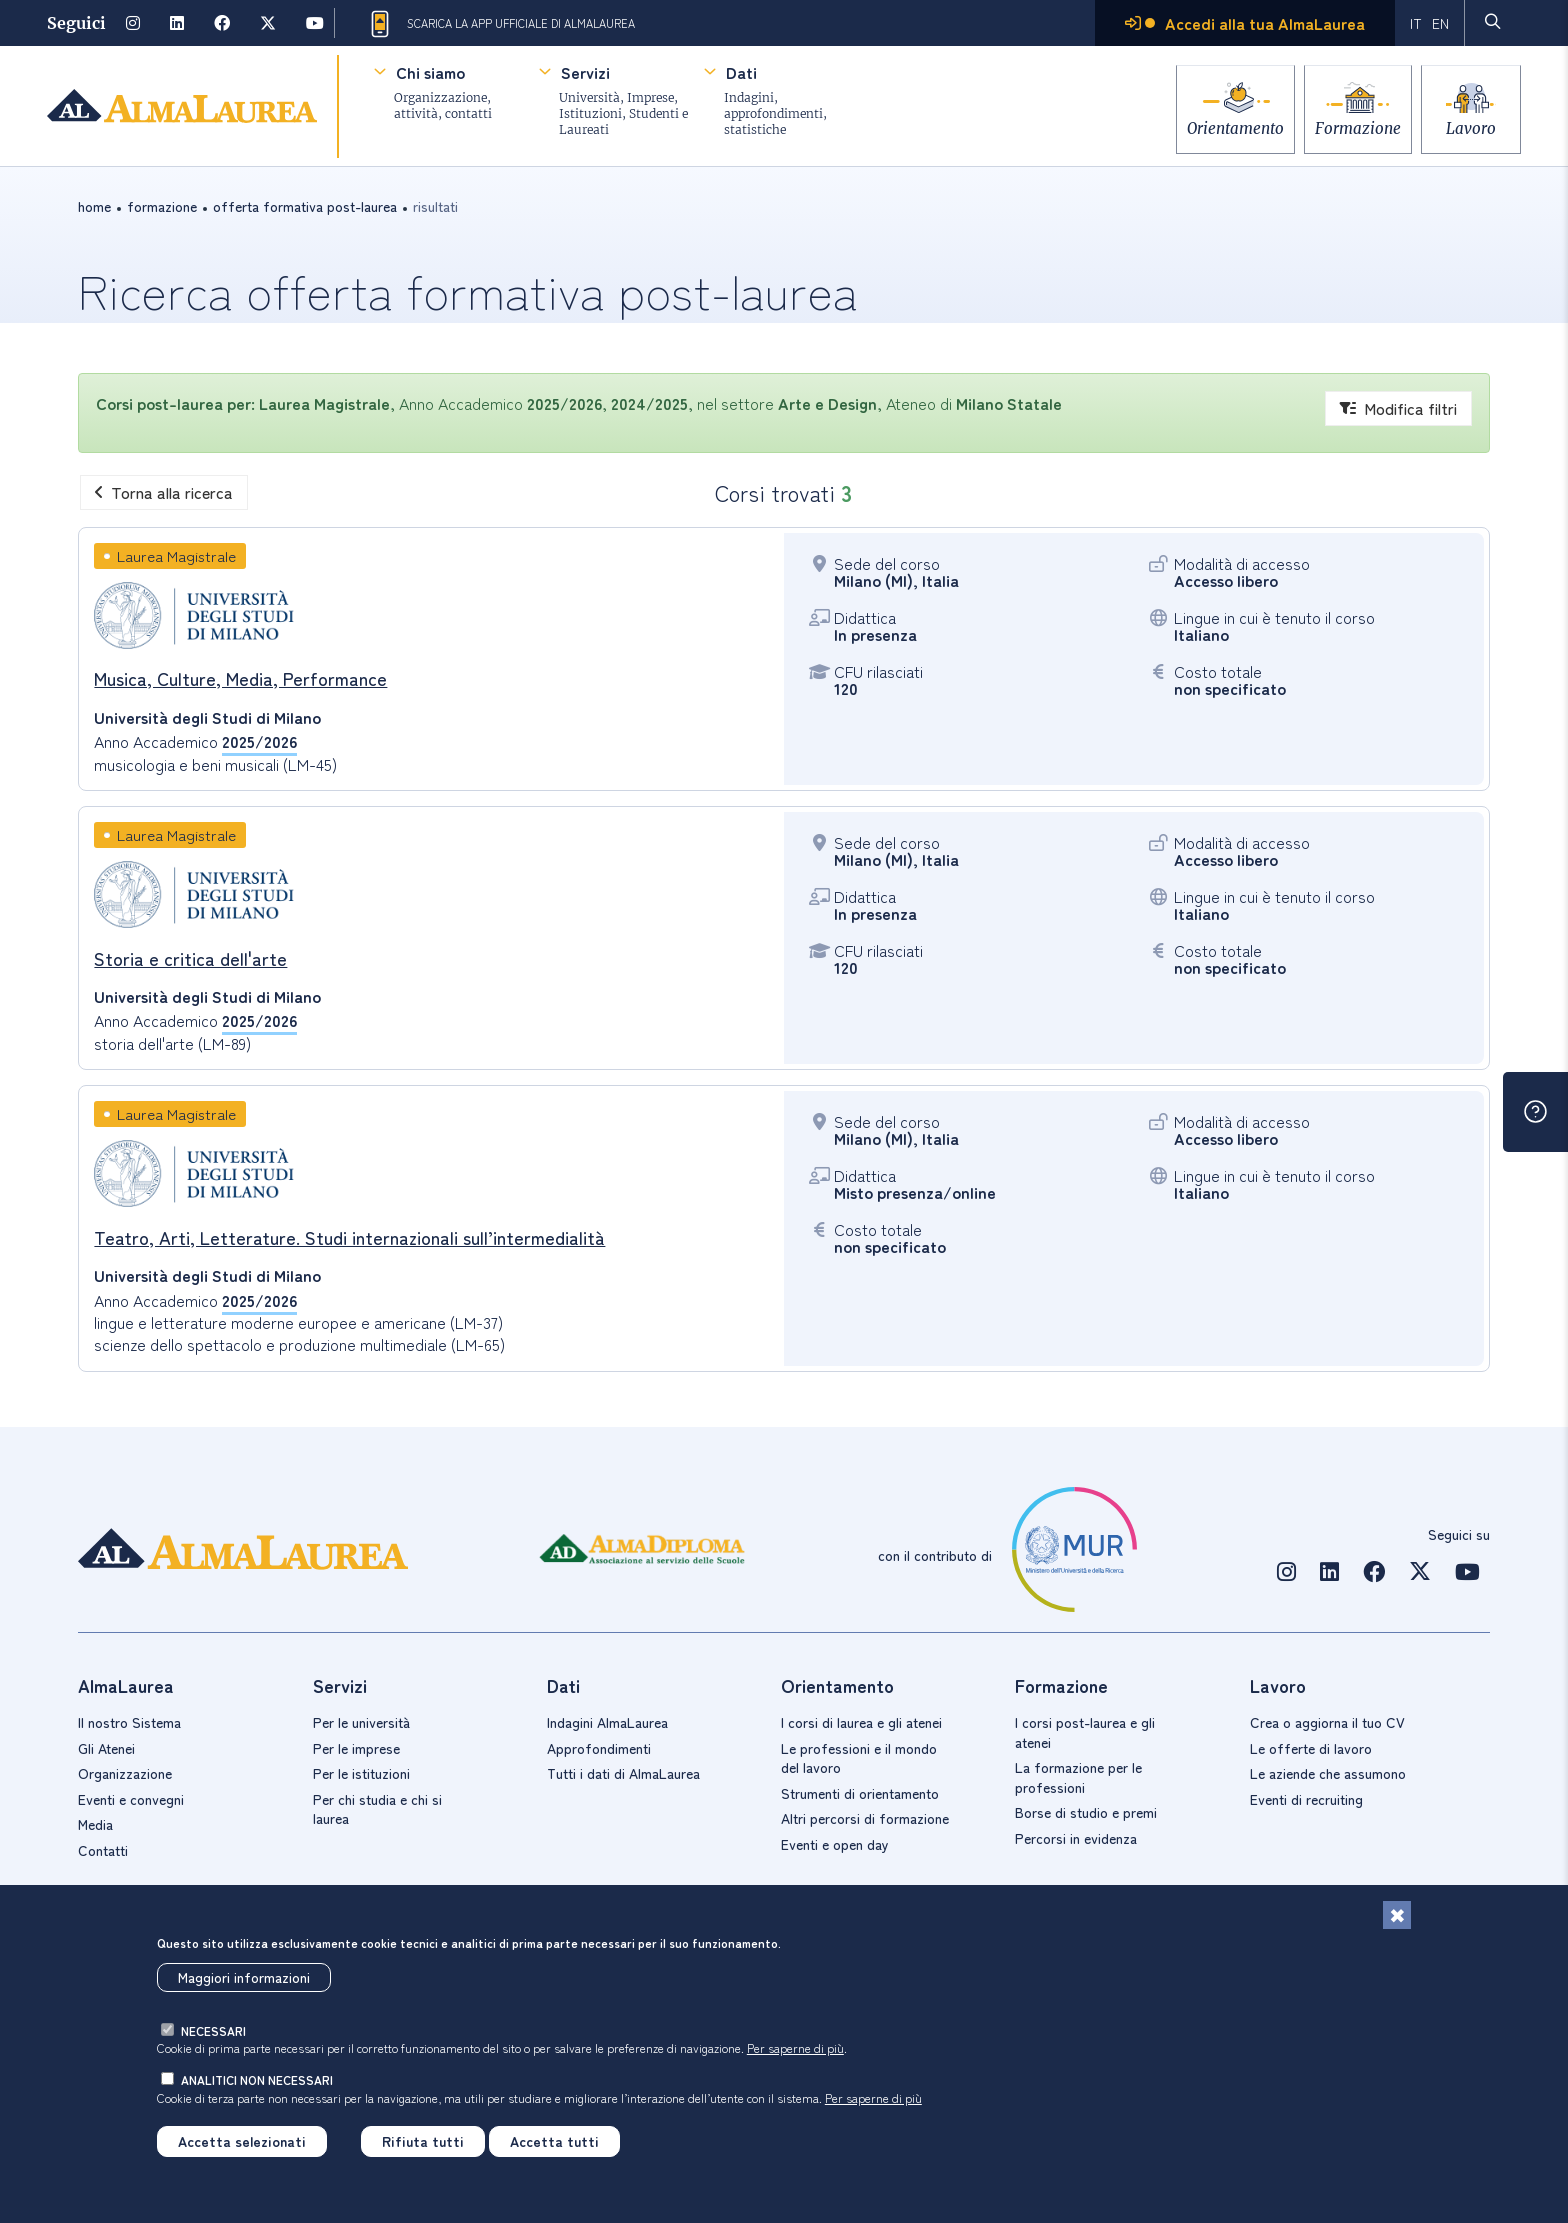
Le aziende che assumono (1328, 1773)
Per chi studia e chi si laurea (377, 1809)
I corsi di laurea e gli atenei (861, 1722)
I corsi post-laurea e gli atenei (1085, 1732)
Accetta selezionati (242, 2141)
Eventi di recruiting (1306, 1799)
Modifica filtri (1398, 408)
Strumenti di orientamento (860, 1793)
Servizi (585, 72)
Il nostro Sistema (129, 1722)
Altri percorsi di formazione (865, 1818)
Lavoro (1471, 122)
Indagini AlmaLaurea (607, 1722)
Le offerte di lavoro (1311, 1748)
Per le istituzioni (361, 1773)
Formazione (1347, 122)
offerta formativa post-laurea (305, 206)
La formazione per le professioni (1078, 1777)
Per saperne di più (795, 2047)
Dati (741, 72)
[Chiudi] (1397, 1915)
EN (1440, 23)
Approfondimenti (599, 1748)
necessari (213, 2030)
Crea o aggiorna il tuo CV (1327, 1722)
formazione (162, 206)
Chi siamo (430, 72)
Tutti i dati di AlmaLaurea (623, 1773)
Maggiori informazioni (244, 1977)
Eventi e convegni (131, 1799)
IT (1416, 23)
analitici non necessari (257, 2079)
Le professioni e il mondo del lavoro (859, 1758)
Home (94, 206)
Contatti (103, 1850)
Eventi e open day (835, 1844)
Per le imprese (356, 1748)
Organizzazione (125, 1773)
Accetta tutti (554, 2141)
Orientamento (1213, 122)
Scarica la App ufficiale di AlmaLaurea (501, 24)
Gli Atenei (106, 1748)
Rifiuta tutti (423, 2141)
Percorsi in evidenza (1076, 1838)
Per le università (361, 1722)
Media (95, 1824)
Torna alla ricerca (164, 492)
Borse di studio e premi (1086, 1812)
